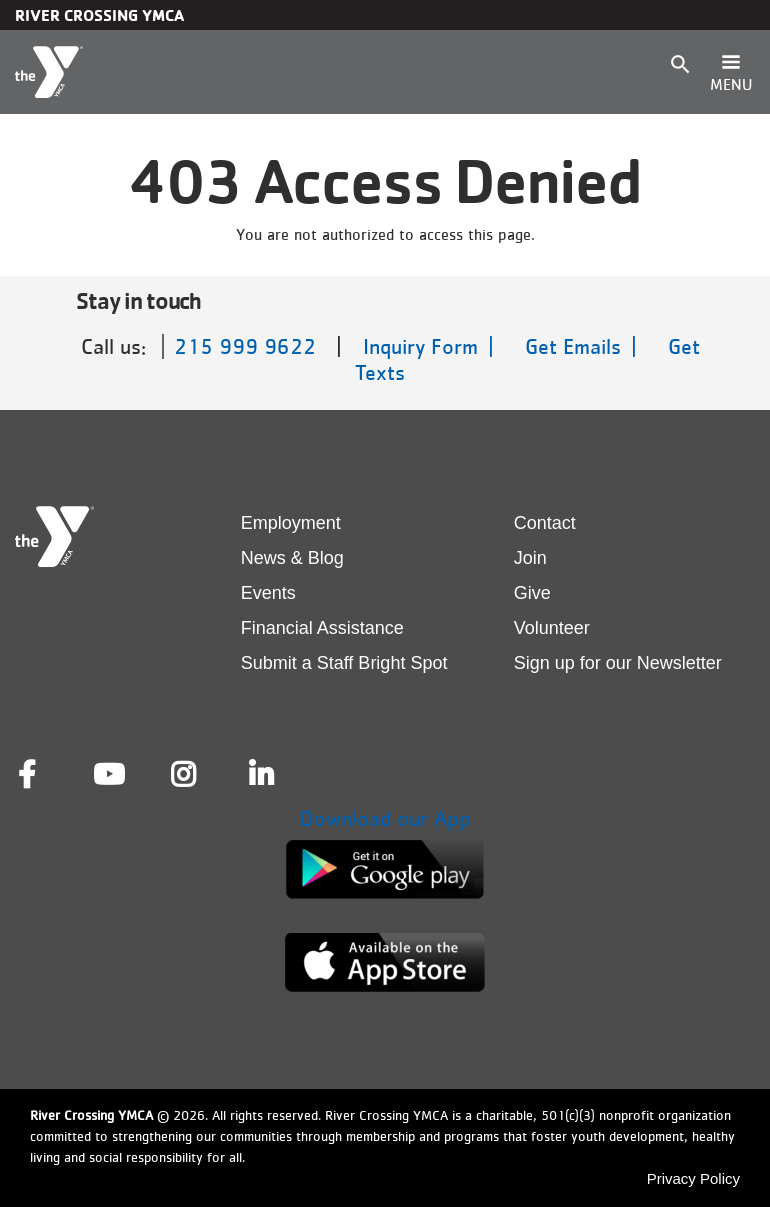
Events (268, 593)
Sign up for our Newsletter (618, 663)
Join (530, 558)
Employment (291, 523)
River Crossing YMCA (99, 15)
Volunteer (552, 628)
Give (532, 593)
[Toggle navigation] (731, 72)
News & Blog (292, 558)
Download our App (385, 818)
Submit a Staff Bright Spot (344, 663)
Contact (545, 523)
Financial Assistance (322, 628)
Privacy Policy (693, 1178)
